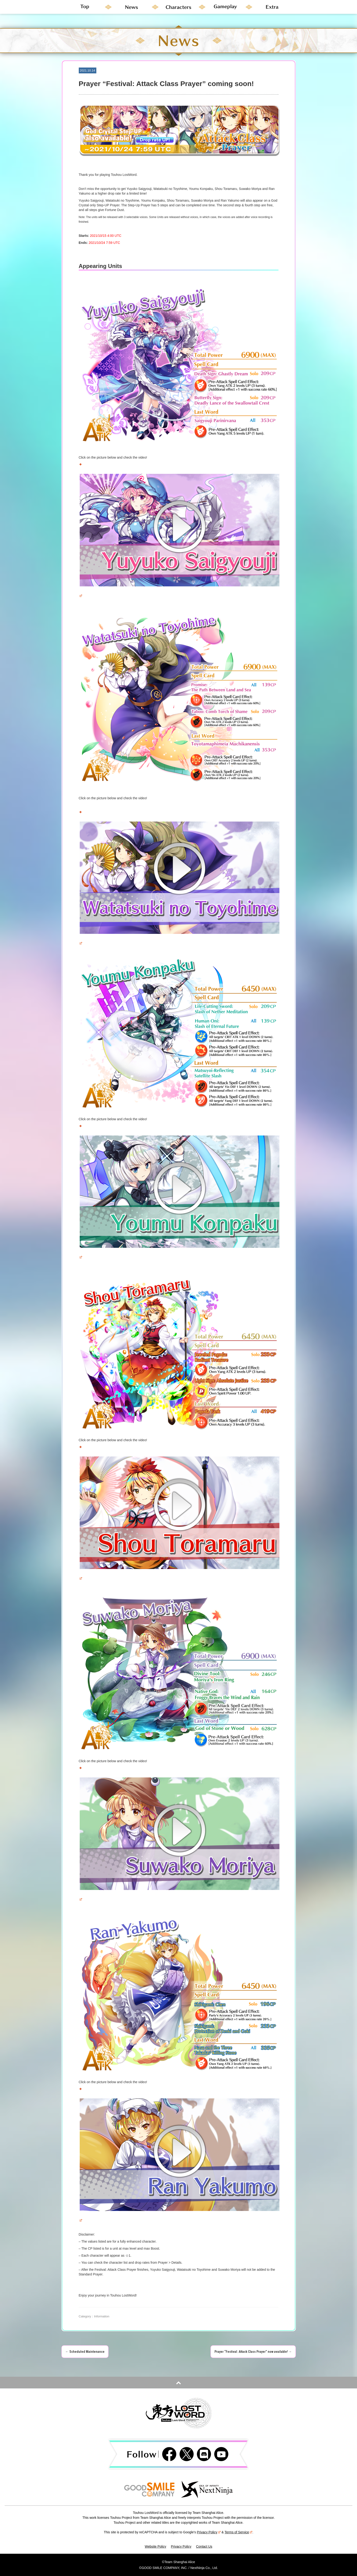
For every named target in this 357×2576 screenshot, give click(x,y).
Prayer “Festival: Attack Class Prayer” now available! (253, 2351)
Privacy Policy (209, 2532)
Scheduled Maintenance (85, 2351)
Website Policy (155, 2546)
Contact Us (204, 2546)
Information (101, 2316)
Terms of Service (238, 2532)
